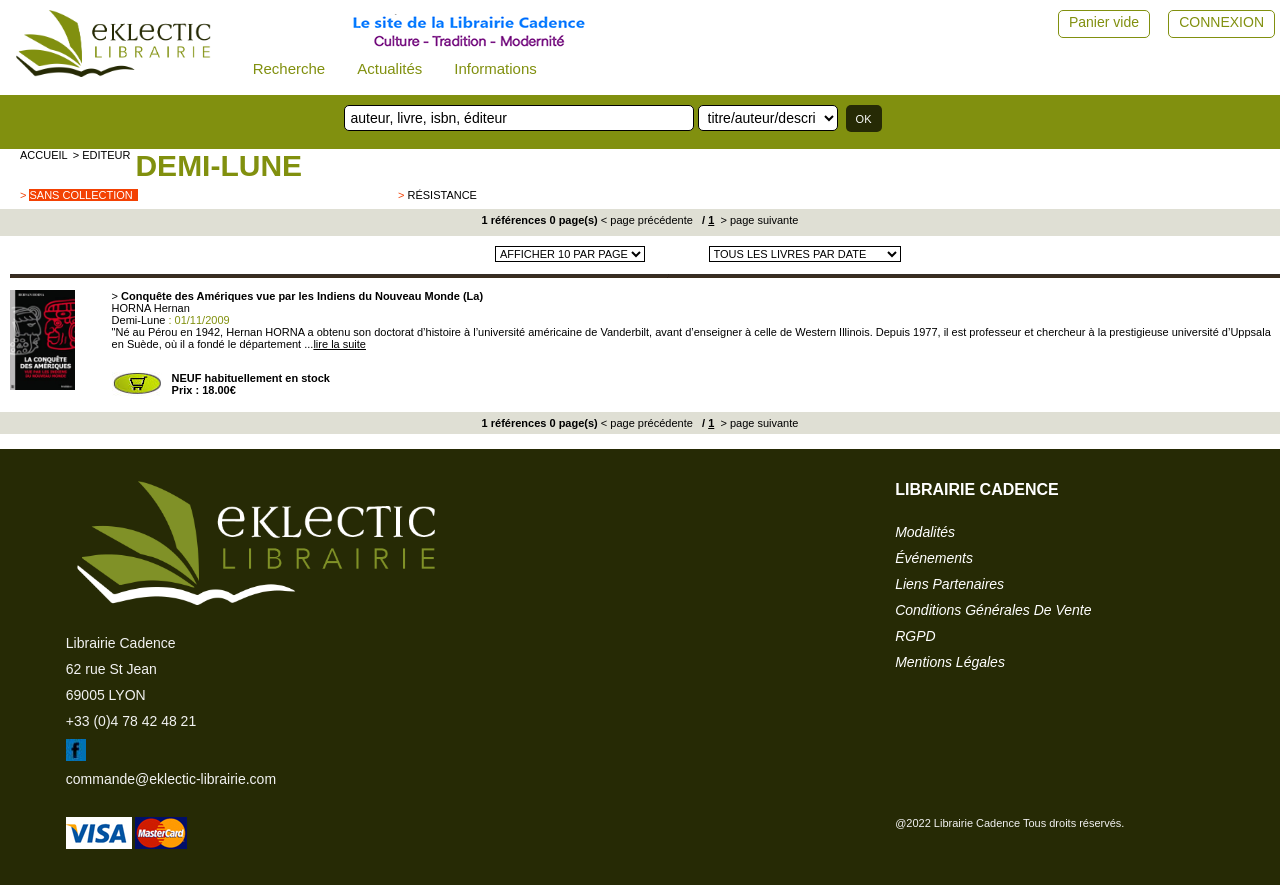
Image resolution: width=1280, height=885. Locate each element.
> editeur (102, 155)
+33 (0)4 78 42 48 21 (131, 721)
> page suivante (757, 220)
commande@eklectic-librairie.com (171, 779)
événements (934, 558)
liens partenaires (949, 584)
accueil (44, 155)
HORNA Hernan (151, 308)
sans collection (80, 195)
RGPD (915, 636)
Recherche (289, 68)
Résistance (441, 195)
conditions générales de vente (993, 610)
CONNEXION (1221, 22)
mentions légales (950, 662)
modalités (925, 532)
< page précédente (647, 220)
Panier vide (1104, 22)
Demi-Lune (218, 165)
